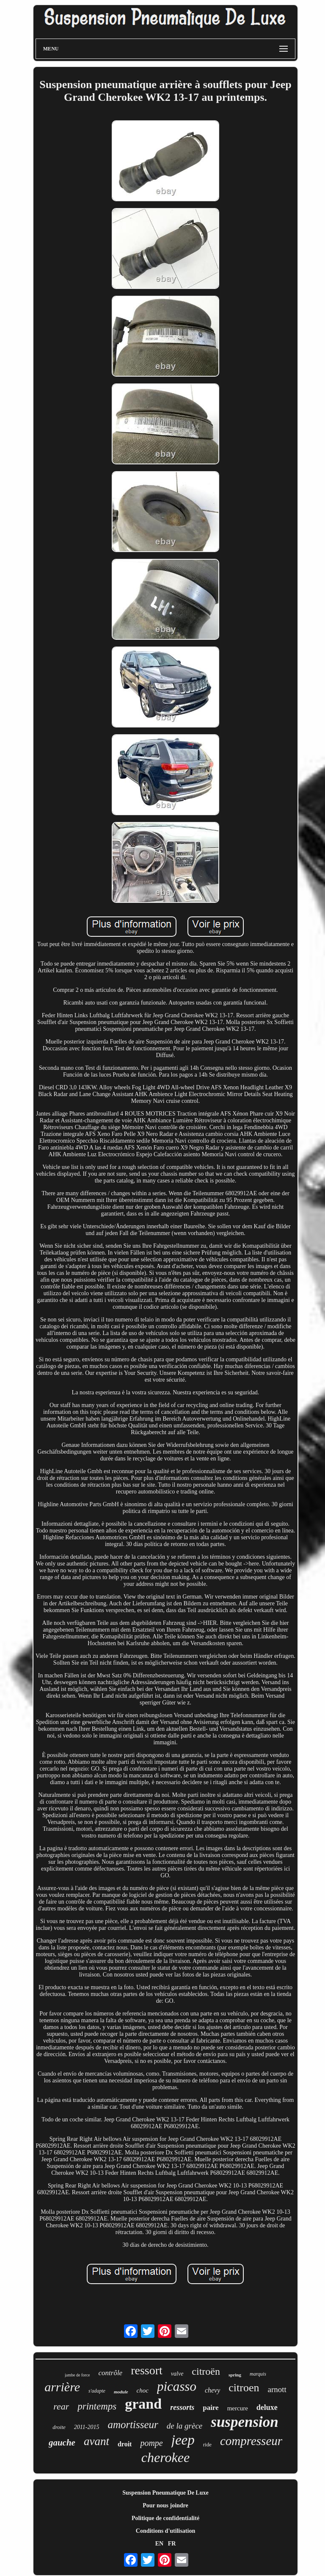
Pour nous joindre (165, 2505)
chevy (212, 2390)
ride (207, 2444)
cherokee (165, 2457)
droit (125, 2444)
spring (235, 2374)
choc (143, 2390)
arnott (277, 2389)
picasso (176, 2386)
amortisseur (132, 2424)
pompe (151, 2443)
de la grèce (184, 2425)
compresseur (251, 2441)
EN (159, 2543)
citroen (244, 2388)
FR (172, 2543)
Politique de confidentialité (165, 2518)
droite (59, 2427)
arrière (62, 2387)
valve (177, 2374)
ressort (146, 2370)
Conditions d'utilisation (165, 2531)
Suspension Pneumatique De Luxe (165, 2493)
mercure (237, 2408)
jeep (183, 2440)
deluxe (267, 2407)
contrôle (111, 2373)
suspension (244, 2422)
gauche (62, 2442)
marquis (258, 2374)
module (121, 2391)
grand (143, 2404)
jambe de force (77, 2375)
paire (210, 2408)
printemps (96, 2406)
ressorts (182, 2407)
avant (96, 2441)
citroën (206, 2371)
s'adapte (96, 2391)
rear (61, 2406)
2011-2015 (86, 2427)
